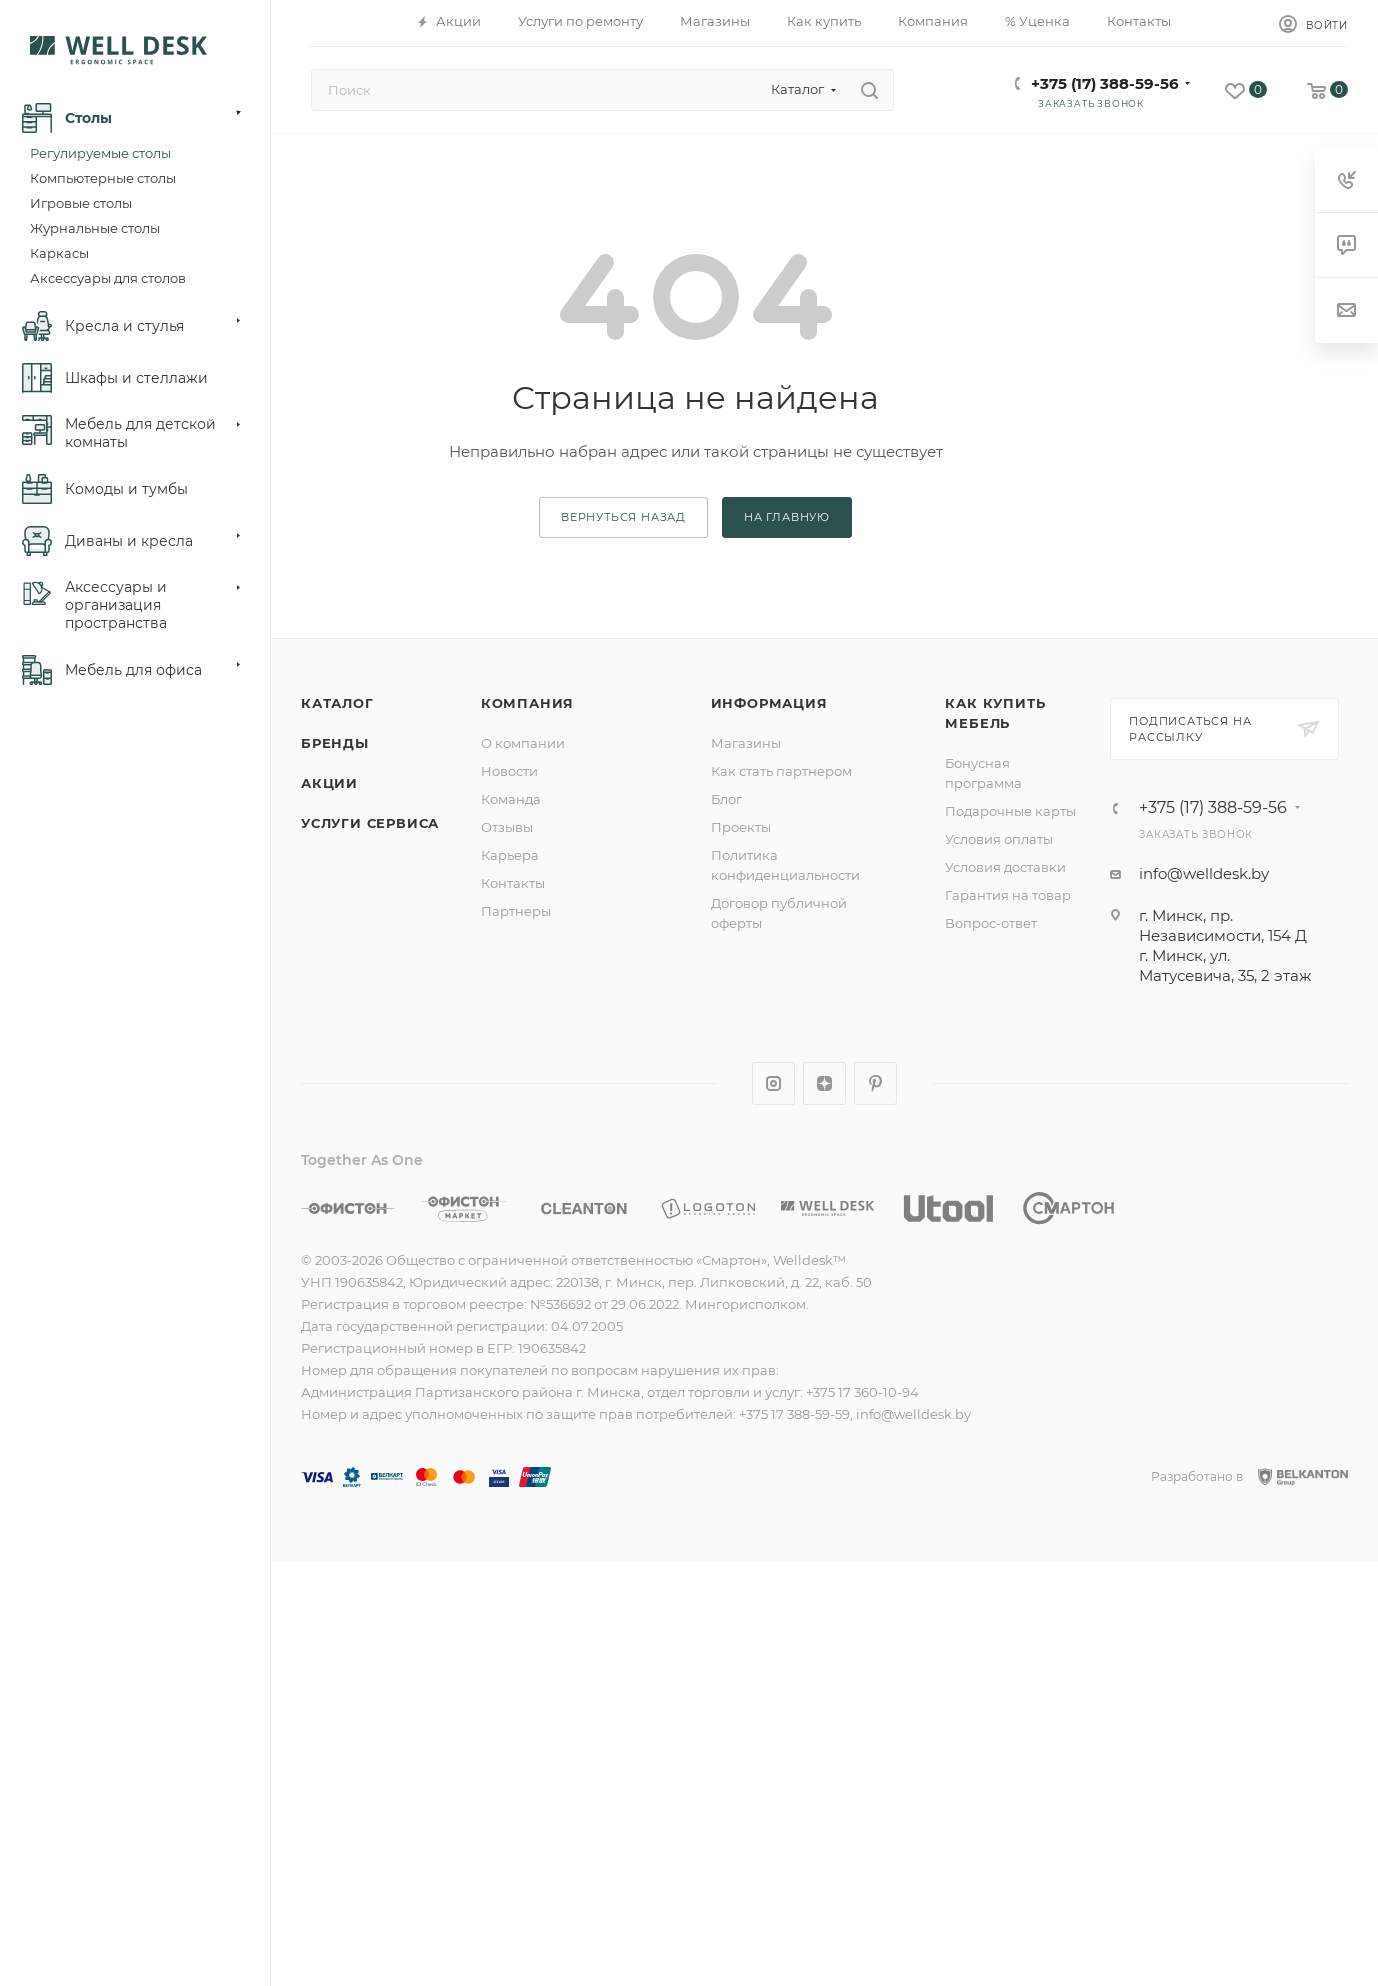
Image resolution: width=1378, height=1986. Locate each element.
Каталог (337, 703)
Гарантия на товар (1008, 895)
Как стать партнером (781, 771)
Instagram (773, 1083)
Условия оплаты (999, 839)
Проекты (741, 827)
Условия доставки (1005, 867)
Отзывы (507, 827)
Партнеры (516, 911)
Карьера (510, 855)
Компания (527, 703)
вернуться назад (623, 517)
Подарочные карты (1010, 811)
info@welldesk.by (1204, 873)
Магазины (746, 743)
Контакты (513, 883)
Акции (329, 783)
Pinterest (875, 1083)
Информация (769, 703)
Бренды (335, 743)
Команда (511, 799)
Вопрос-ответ (991, 923)
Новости (509, 771)
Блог (726, 799)
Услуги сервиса (370, 823)
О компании (523, 743)
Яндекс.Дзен (824, 1083)
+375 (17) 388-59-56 (1105, 83)
